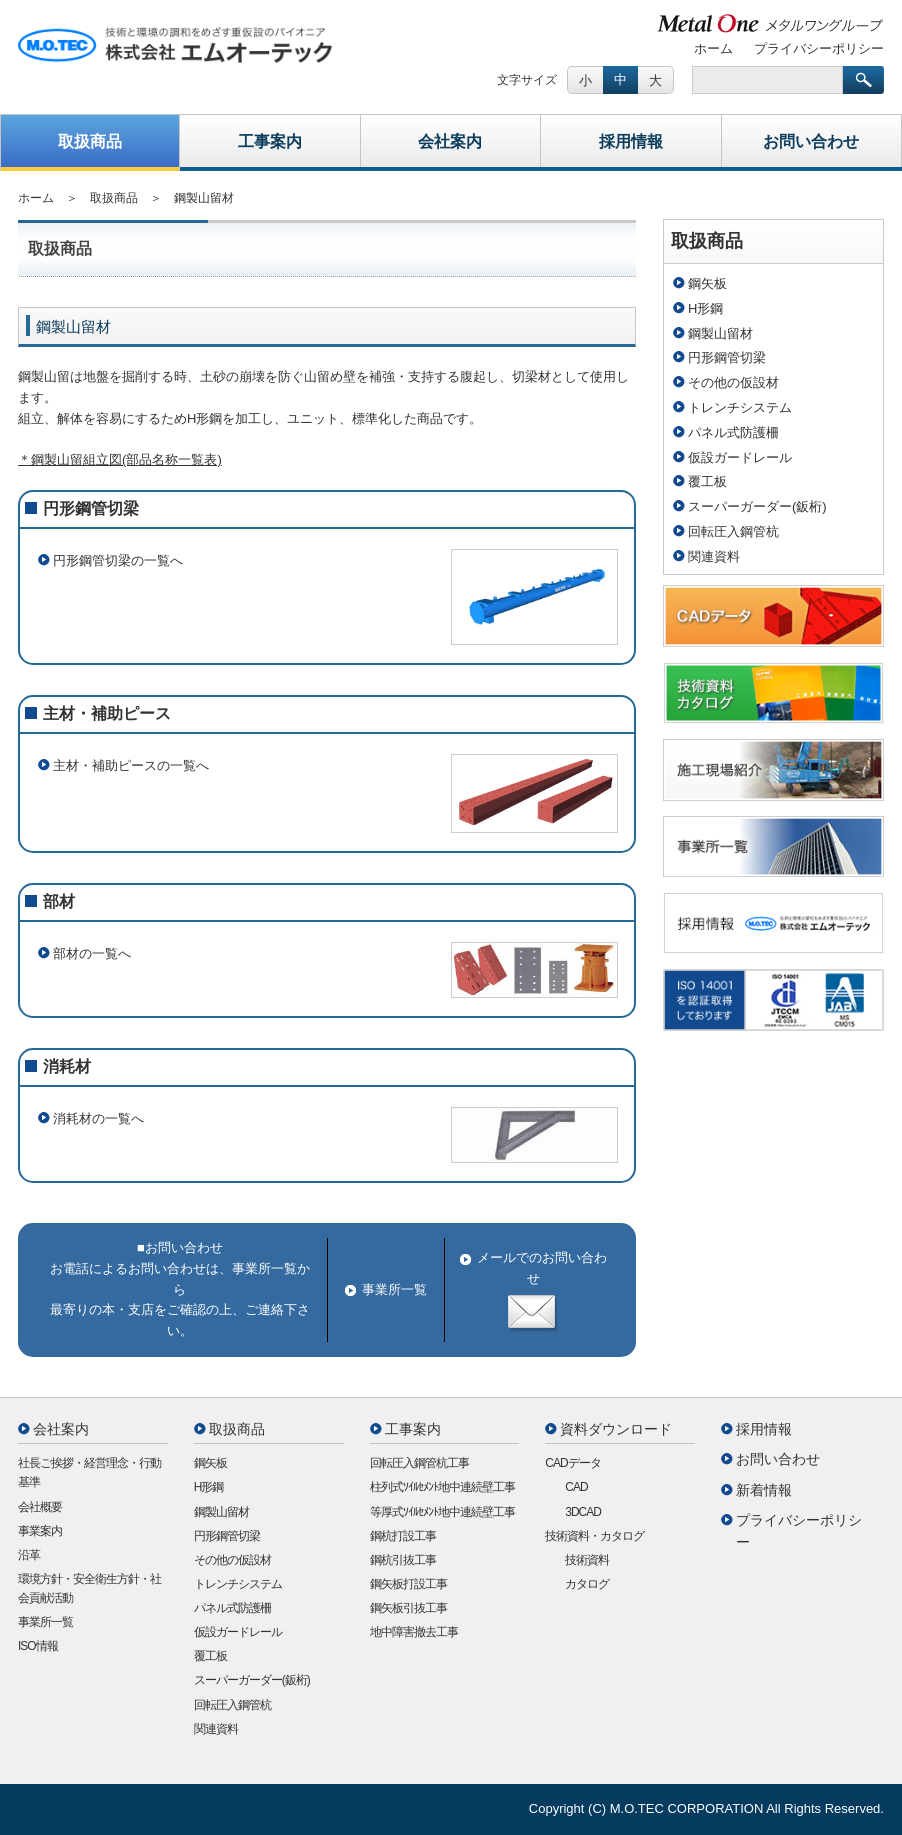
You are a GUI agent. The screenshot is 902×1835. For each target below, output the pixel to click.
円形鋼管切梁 (91, 508)
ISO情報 (38, 1646)
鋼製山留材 (720, 333)
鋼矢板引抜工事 (408, 1608)
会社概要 (40, 1507)
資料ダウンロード (616, 1429)
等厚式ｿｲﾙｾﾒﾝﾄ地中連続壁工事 (442, 1512)
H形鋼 (705, 308)
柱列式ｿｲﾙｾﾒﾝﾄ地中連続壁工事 (442, 1487)
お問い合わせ (811, 141)
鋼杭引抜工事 (403, 1560)
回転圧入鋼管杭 (733, 531)
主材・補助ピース (107, 713)
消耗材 (67, 1066)
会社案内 (450, 141)
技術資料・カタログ (594, 1536)
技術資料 (587, 1560)
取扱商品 (90, 141)
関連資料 (714, 556)
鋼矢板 (707, 283)
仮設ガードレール (740, 457)
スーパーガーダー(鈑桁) (757, 506)
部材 (59, 901)
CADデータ (572, 1463)
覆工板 (707, 481)
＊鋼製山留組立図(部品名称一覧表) (120, 459)
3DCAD (583, 1512)
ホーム (713, 48)
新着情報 (764, 1490)
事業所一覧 (394, 1289)
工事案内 (270, 141)
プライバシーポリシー (819, 48)
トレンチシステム (740, 407)
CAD (576, 1487)
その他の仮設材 (733, 382)
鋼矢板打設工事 (408, 1584)
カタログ (587, 1584)
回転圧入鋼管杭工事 (419, 1463)
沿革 (29, 1555)
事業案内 (40, 1531)
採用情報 (631, 141)
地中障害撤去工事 (414, 1632)
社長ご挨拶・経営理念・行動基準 (89, 1472)
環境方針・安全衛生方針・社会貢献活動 (89, 1588)
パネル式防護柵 (733, 432)
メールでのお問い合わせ (533, 1291)
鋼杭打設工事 (403, 1536)
